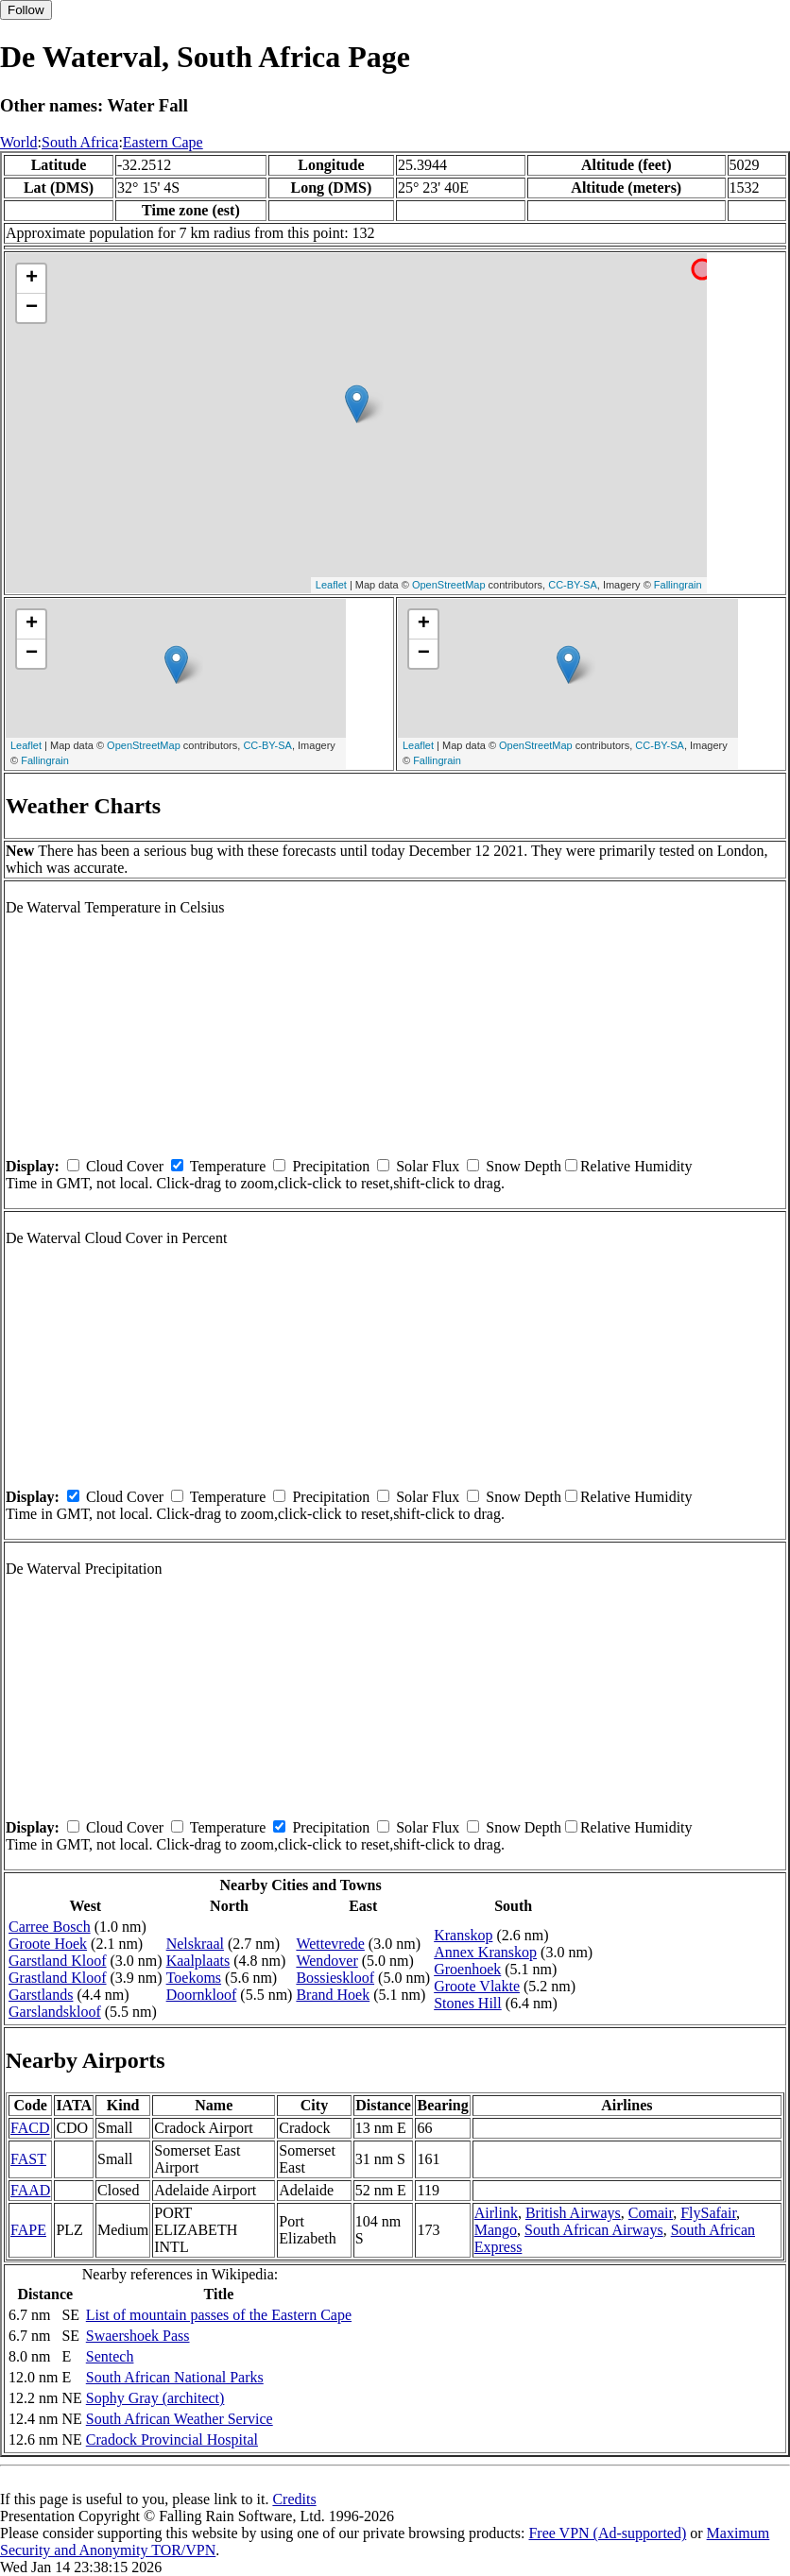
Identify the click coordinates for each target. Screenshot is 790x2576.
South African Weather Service (179, 2419)
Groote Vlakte (477, 1986)
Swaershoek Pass (138, 2336)
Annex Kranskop (485, 1952)
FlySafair (708, 2213)
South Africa (80, 142)
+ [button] (32, 278)
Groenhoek (467, 1969)
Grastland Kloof (58, 1978)
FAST (28, 2159)
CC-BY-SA (572, 584)
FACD (30, 2128)
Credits (294, 2499)
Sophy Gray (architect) (155, 2398)
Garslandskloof (55, 2012)
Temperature (228, 1166)
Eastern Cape (163, 142)
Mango (495, 2230)
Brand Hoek (332, 1995)
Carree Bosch (50, 1927)
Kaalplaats (198, 1961)
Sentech (110, 2356)
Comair (650, 2213)
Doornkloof (201, 1995)
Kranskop (463, 1935)
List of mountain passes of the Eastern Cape (219, 2315)
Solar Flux (427, 1166)
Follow (26, 10)
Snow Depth (523, 1166)
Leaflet (331, 584)
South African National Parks (175, 2377)
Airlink (496, 2213)
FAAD (30, 2190)
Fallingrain (678, 584)
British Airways (573, 2213)
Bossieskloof (335, 1978)
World (19, 142)
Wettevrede (330, 1944)
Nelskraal (195, 1944)
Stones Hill (468, 2003)
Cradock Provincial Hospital (172, 2439)
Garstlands (41, 1995)
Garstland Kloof (58, 1961)
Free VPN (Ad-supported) (607, 2533)
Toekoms (193, 1978)
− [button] (32, 308)
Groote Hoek (48, 1944)
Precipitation (330, 1166)
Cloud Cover (124, 1166)
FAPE (28, 2230)
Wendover (326, 1961)
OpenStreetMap (449, 584)
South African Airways (593, 2230)
